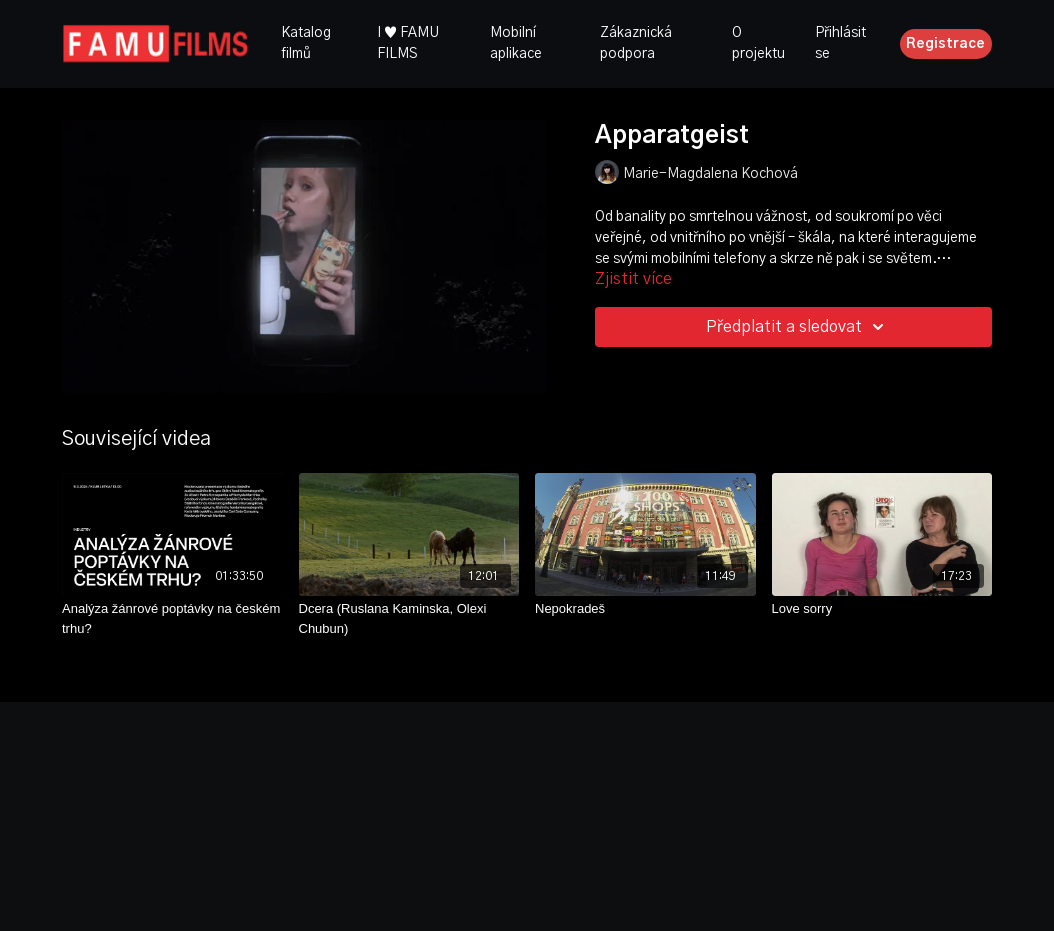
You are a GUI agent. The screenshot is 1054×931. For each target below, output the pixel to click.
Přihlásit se (840, 43)
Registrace (945, 44)
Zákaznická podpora (636, 43)
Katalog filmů (306, 43)
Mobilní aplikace (516, 43)
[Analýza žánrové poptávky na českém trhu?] (172, 618)
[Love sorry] (882, 609)
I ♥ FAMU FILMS (408, 43)
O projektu (758, 43)
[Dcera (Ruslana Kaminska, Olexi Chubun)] (409, 618)
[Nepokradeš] (645, 609)
